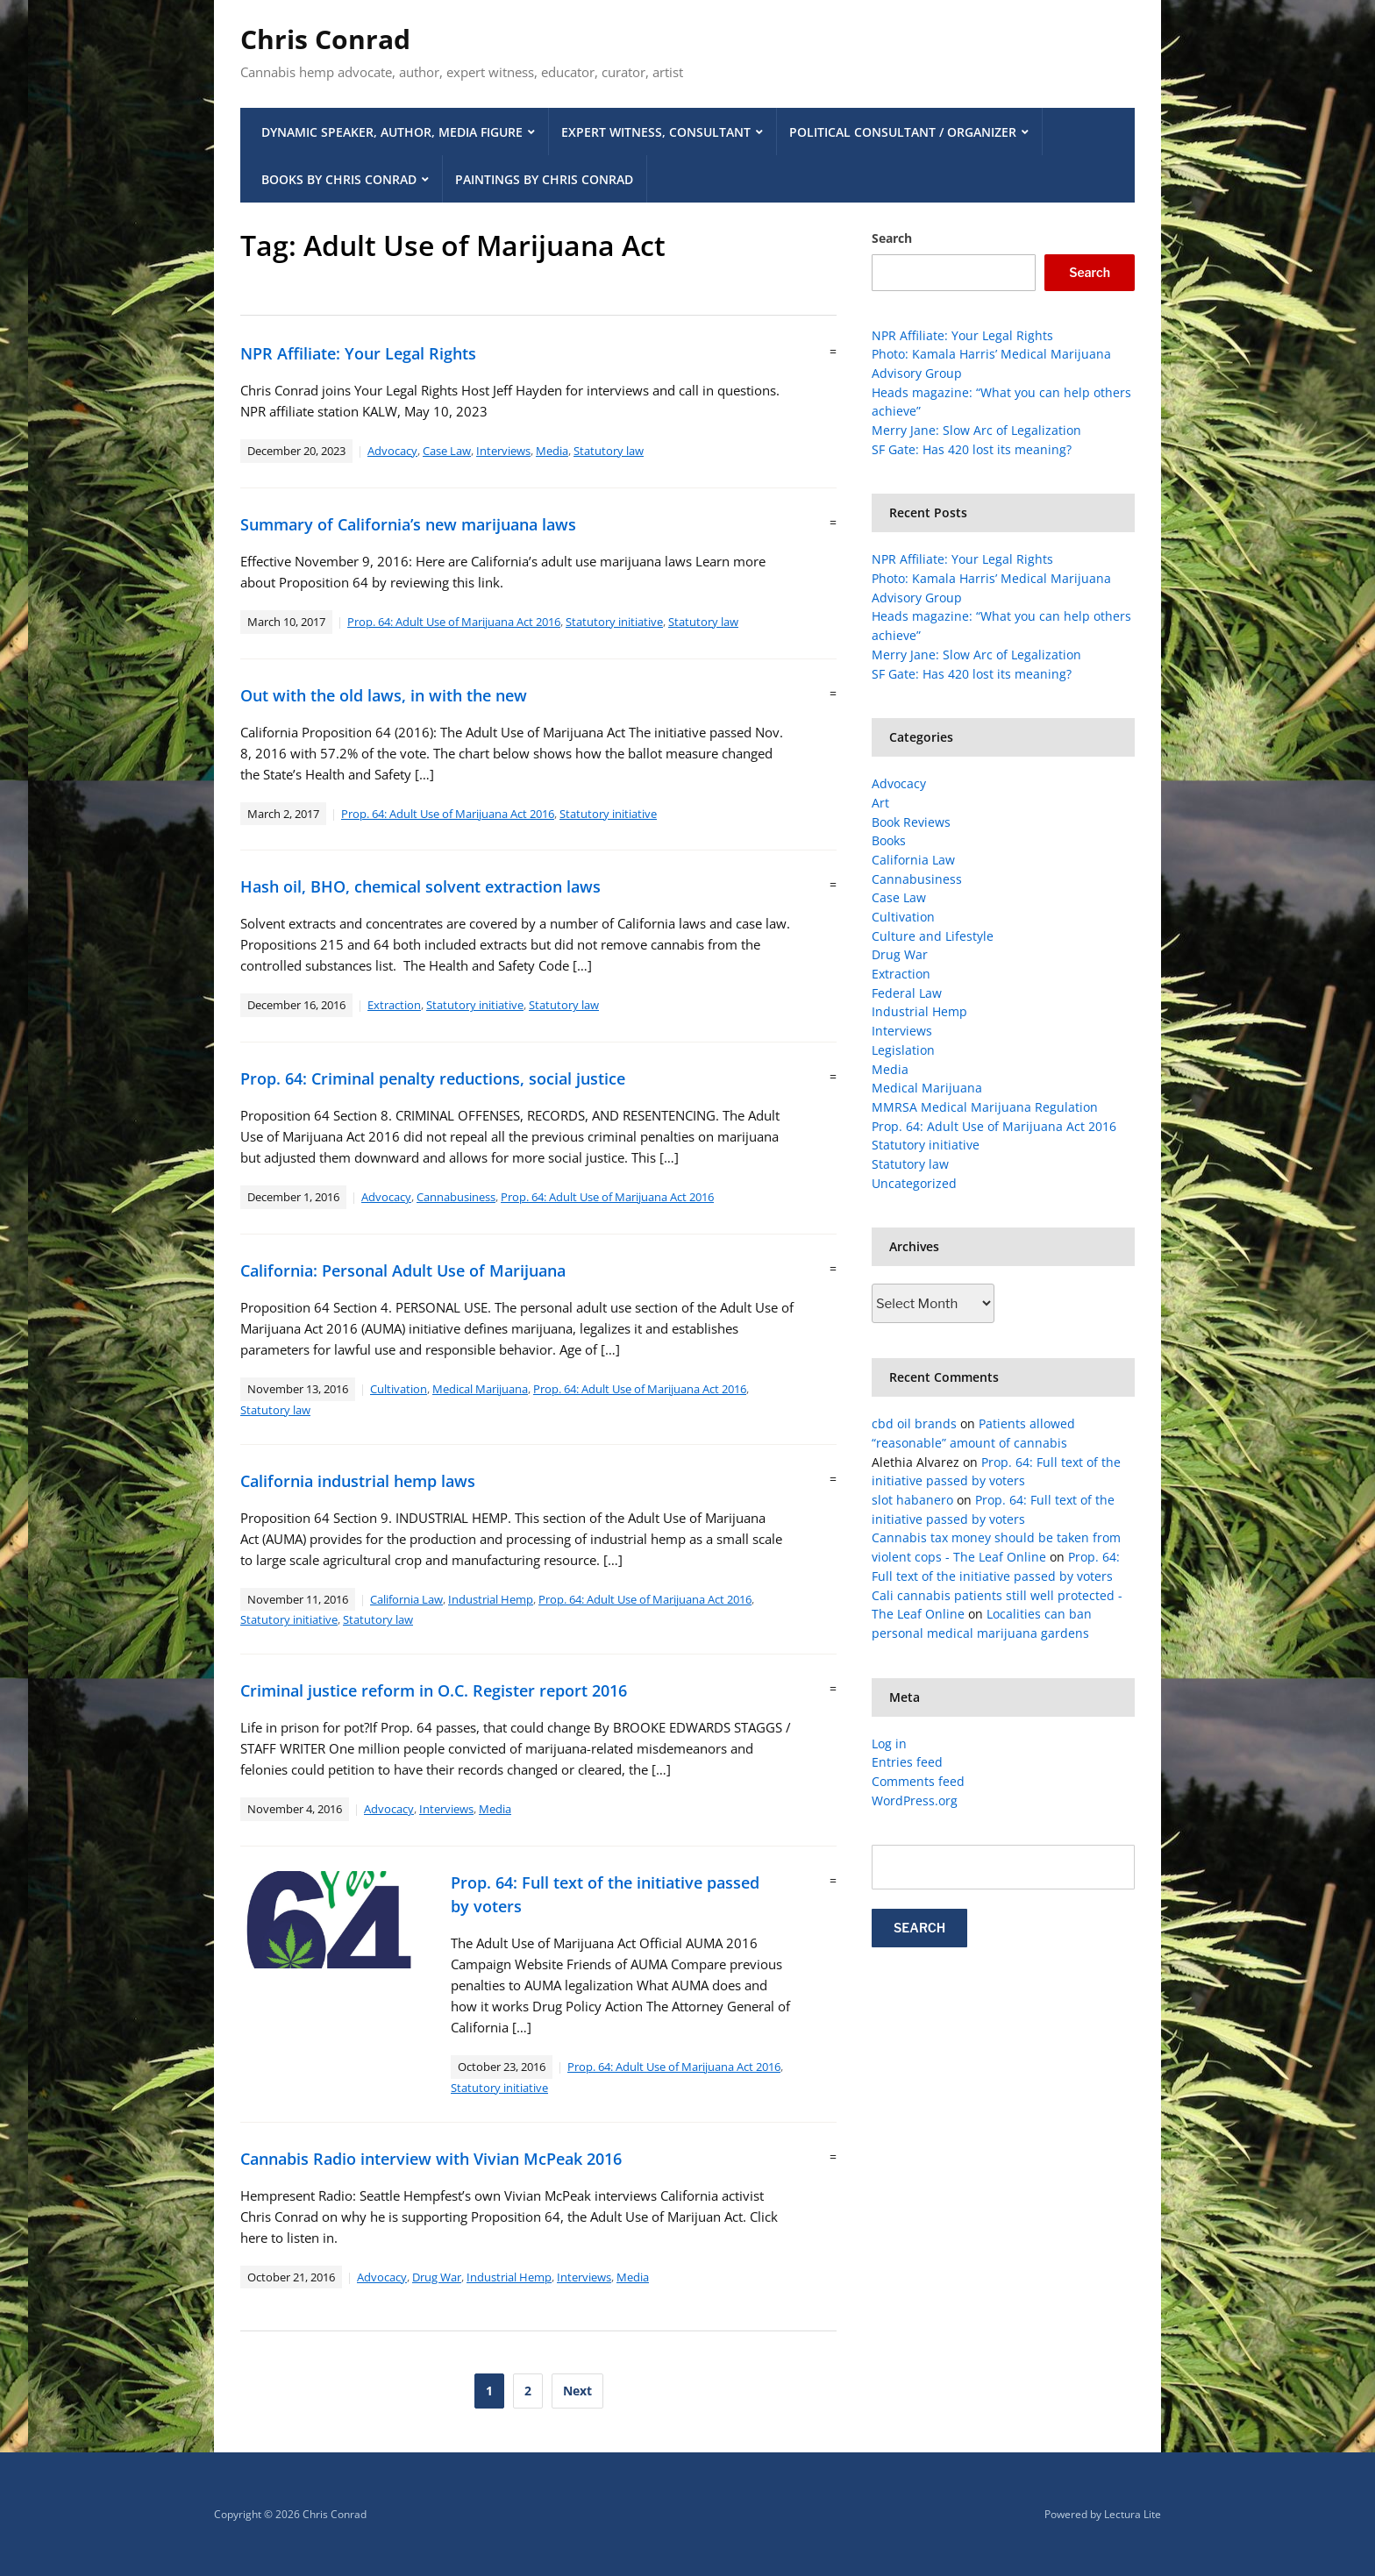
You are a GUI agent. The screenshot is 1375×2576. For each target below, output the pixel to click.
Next (577, 2390)
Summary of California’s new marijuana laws (408, 524)
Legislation (903, 1050)
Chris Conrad (325, 39)
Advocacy (392, 451)
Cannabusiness (456, 1197)
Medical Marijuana (480, 1389)
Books (889, 840)
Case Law (447, 451)
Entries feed (907, 1762)
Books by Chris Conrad (339, 179)
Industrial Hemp (490, 1599)
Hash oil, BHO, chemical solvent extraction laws (420, 886)
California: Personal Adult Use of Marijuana (403, 1270)
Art (880, 802)
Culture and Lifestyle (933, 936)
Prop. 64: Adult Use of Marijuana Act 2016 (453, 622)
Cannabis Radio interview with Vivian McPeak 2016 (431, 2158)
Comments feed (918, 1781)
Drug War (436, 2277)
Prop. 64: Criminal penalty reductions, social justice (432, 1078)
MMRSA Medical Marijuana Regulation (985, 1107)
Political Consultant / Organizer (902, 132)
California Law (406, 1599)
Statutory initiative (614, 622)
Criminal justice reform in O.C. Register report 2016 (433, 1690)
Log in (889, 1743)
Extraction (394, 1005)
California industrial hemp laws (357, 1480)
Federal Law (907, 993)
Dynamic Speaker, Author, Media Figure (392, 132)
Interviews (503, 451)
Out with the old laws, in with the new (383, 695)
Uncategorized (914, 1183)
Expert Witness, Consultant (656, 132)
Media (552, 451)
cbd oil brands (914, 1423)
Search (892, 238)
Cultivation (398, 1389)
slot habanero (912, 1499)
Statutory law (609, 451)
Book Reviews (911, 822)
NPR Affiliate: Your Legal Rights (358, 353)
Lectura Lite (1132, 2514)
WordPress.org (915, 1800)
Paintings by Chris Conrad (544, 179)
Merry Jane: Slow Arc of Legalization (976, 430)
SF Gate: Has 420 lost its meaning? (972, 449)
